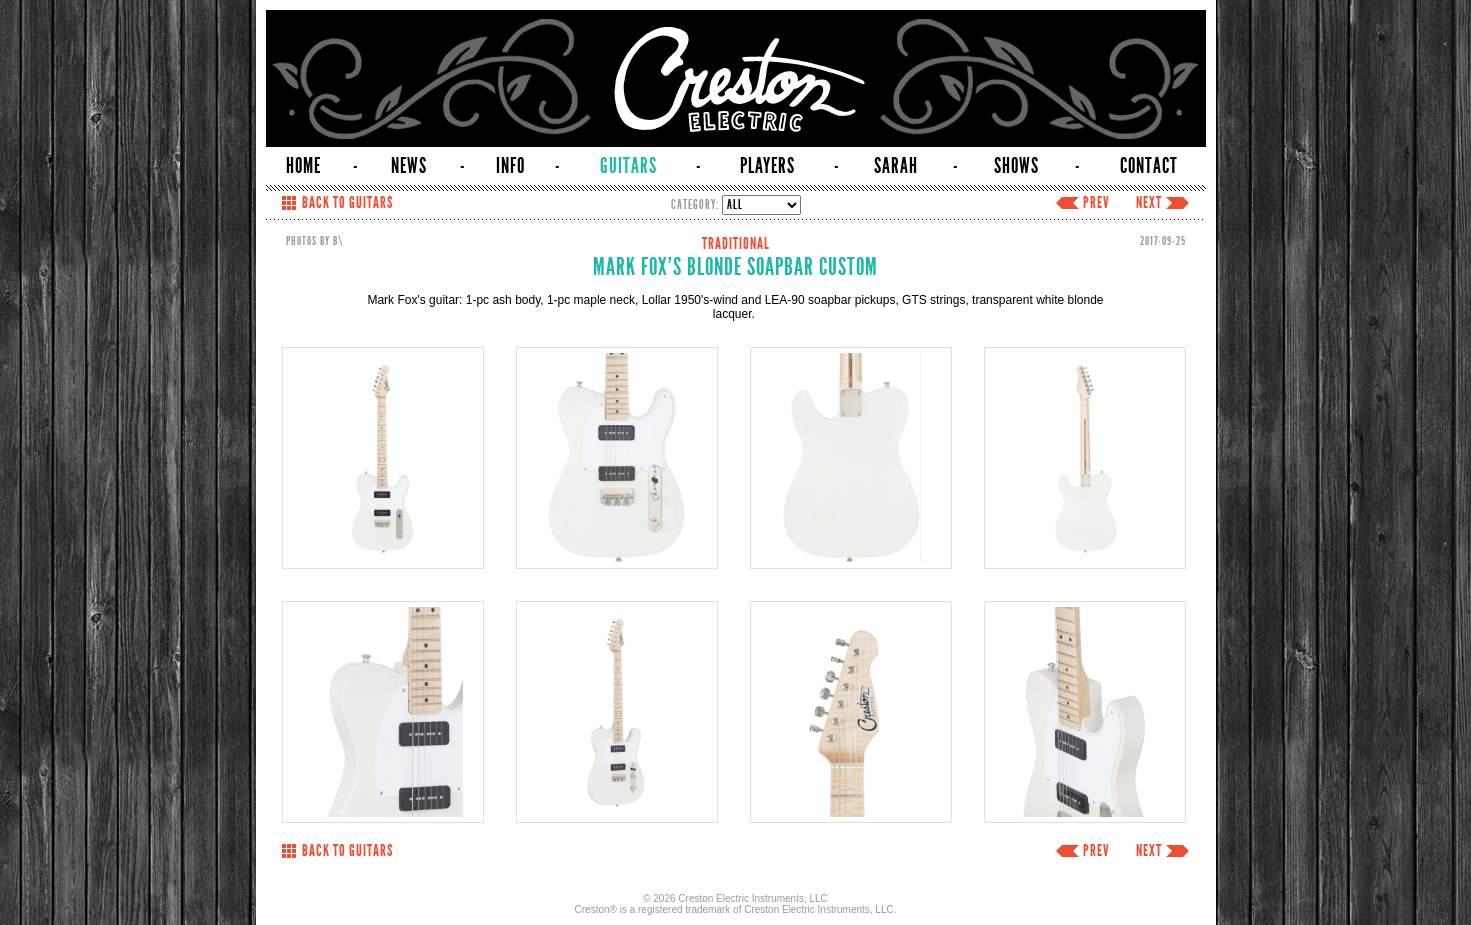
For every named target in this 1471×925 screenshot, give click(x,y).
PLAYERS (767, 166)
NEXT (1149, 203)
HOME (303, 166)
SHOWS (1016, 166)
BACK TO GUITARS (347, 203)
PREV (1096, 203)
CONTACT (1149, 166)
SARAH (896, 166)
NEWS (409, 166)
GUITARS (628, 166)
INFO (510, 166)
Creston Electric (736, 78)
